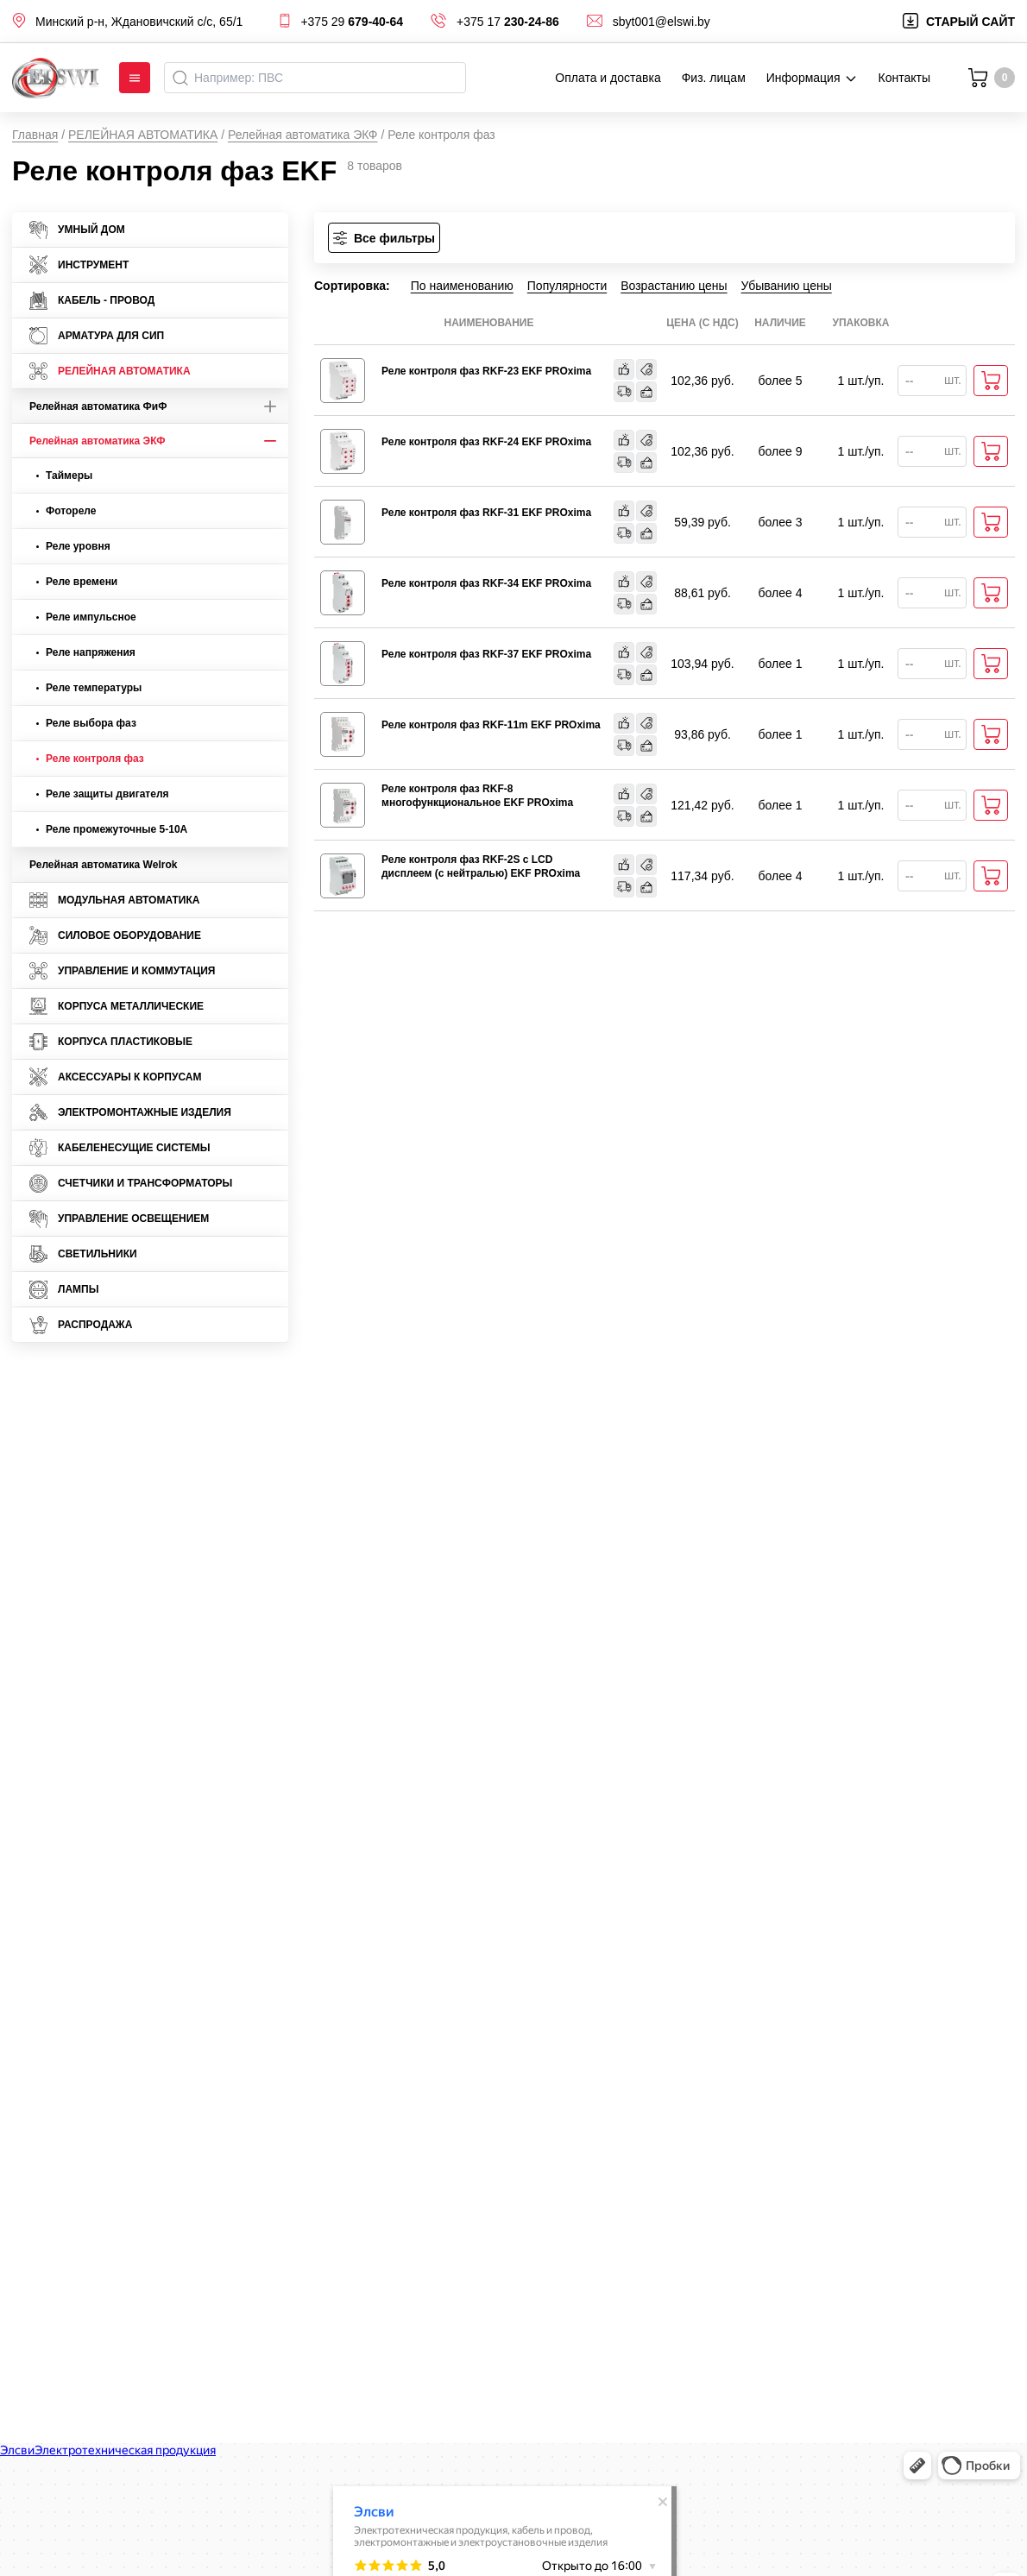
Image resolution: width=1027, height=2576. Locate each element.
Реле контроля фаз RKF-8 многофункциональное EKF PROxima (477, 796)
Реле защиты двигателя (102, 794)
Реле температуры (89, 688)
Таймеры (64, 475)
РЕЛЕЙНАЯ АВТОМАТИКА (142, 135)
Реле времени (76, 582)
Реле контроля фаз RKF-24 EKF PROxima (486, 442)
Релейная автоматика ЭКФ (303, 135)
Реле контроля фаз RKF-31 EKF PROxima (486, 513)
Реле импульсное (86, 617)
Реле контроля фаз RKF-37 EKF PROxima (486, 654)
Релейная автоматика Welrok (103, 865)
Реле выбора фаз (86, 723)
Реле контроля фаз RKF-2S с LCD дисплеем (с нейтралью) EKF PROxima (480, 866)
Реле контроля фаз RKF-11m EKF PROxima (491, 725)
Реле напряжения (85, 652)
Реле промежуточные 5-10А (111, 829)
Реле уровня (73, 546)
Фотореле (66, 511)
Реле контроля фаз (90, 759)
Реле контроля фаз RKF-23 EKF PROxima (486, 371)
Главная (35, 135)
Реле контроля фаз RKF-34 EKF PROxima (486, 583)
